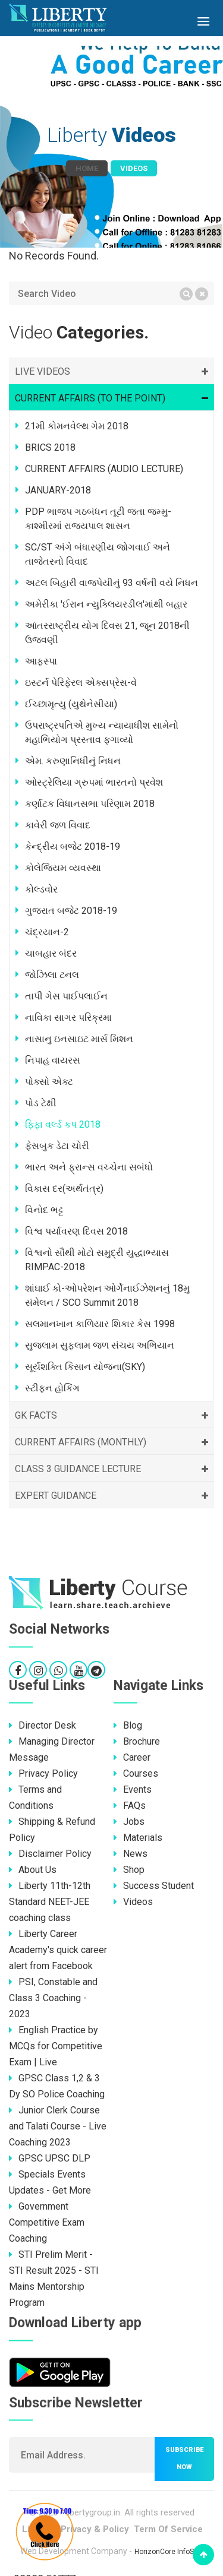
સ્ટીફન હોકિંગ (52, 1388)
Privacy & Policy (95, 2529)
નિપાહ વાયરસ (52, 1060)
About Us (32, 1869)
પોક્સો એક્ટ (49, 1081)
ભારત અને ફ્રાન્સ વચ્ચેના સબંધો (89, 1167)
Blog (128, 1725)
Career (132, 1757)
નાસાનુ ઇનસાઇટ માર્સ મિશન (79, 1039)
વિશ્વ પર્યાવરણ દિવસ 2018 (76, 1231)
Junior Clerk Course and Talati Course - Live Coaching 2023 (57, 2126)
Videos (133, 1901)
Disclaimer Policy (50, 1853)
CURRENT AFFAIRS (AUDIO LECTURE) (104, 468)
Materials (138, 1837)
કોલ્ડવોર (41, 889)
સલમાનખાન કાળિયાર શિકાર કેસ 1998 (100, 1324)
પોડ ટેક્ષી (40, 1103)
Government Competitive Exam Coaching (46, 2222)
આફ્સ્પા (41, 661)
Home (87, 168)
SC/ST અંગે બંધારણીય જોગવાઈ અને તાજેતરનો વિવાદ (97, 554)
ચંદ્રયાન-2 (47, 932)
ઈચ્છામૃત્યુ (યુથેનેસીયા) (71, 704)
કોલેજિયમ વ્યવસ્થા (63, 868)
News (130, 1853)
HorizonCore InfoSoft (168, 2551)
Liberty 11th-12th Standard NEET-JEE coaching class (49, 1901)
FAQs (130, 1805)
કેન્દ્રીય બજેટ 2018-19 (72, 846)
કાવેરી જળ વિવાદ (57, 825)
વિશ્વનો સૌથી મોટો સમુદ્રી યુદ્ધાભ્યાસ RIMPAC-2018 (97, 1260)
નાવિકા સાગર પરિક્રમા (68, 1017)
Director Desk (42, 1725)
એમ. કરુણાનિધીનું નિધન (73, 761)
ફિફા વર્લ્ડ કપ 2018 (62, 1124)
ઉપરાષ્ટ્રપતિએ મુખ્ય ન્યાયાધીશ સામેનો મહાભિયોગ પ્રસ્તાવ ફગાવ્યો (101, 732)
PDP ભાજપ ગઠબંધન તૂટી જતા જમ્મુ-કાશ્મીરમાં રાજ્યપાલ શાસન (98, 518)
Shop (129, 1869)
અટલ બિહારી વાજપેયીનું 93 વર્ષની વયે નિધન (111, 582)
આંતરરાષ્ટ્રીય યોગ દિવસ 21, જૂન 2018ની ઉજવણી (107, 632)
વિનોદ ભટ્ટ (44, 1210)
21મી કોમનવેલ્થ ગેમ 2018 (76, 426)
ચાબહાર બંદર (51, 953)
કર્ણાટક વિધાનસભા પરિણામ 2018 (90, 803)
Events (133, 1789)
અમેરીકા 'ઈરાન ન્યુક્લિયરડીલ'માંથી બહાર (106, 604)
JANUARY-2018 (58, 490)
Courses (136, 1773)
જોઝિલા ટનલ (52, 974)
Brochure (137, 1741)
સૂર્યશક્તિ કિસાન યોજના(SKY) (85, 1366)
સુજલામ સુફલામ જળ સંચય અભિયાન (99, 1345)
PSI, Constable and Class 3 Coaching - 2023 (53, 1998)
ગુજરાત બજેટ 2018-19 (71, 910)
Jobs (129, 1821)
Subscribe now (184, 2458)
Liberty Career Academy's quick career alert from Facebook (58, 1949)
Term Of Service (168, 2529)
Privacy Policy (43, 1773)
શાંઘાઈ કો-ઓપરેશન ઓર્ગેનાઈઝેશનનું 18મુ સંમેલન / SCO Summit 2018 (107, 1295)
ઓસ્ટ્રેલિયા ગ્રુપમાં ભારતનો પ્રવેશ (94, 782)
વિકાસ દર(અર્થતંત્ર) (64, 1188)
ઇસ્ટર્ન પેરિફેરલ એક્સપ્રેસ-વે (81, 682)
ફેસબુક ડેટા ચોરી (57, 1145)
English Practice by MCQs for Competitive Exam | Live (55, 2046)
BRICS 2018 (50, 447)
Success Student (154, 1885)
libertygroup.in (93, 2512)
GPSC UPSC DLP (49, 2158)
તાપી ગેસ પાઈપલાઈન (66, 996)
